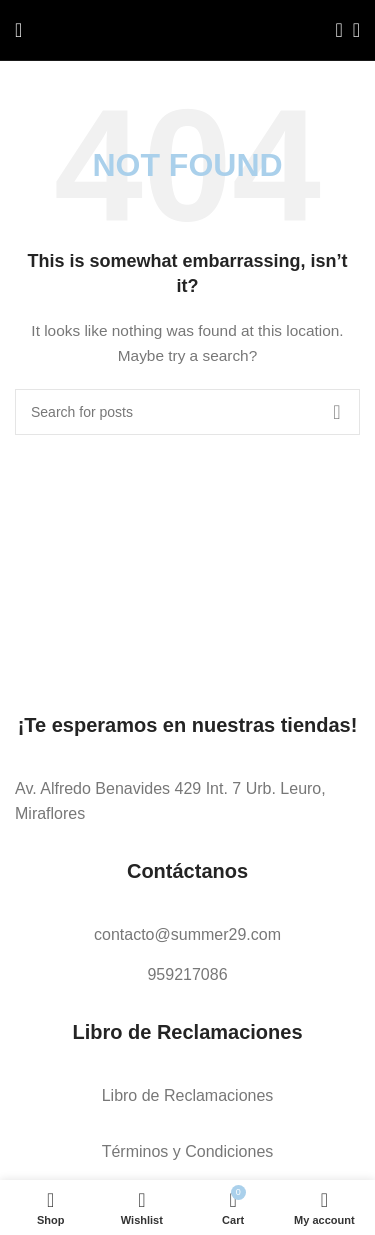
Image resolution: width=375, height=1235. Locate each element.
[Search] (333, 30)
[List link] (187, 801)
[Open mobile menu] (18, 30)
